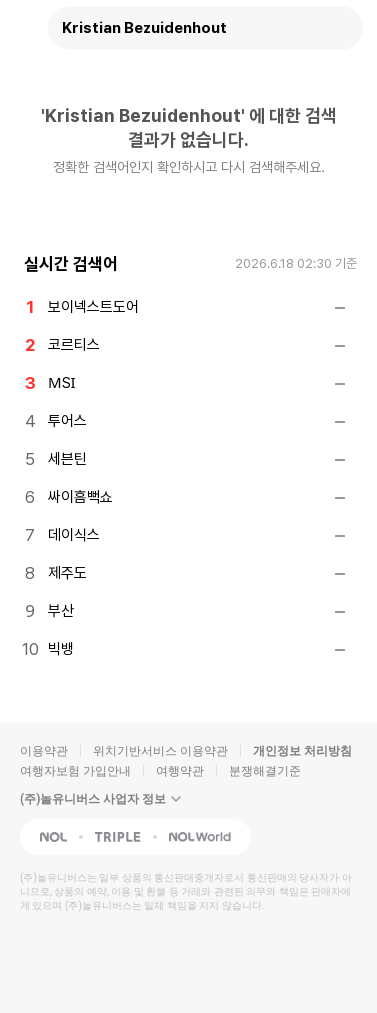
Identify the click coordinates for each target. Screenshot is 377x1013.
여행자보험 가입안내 (75, 771)
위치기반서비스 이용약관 (160, 751)
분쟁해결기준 (265, 771)
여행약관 (180, 771)
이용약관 (44, 751)
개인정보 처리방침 (302, 751)
